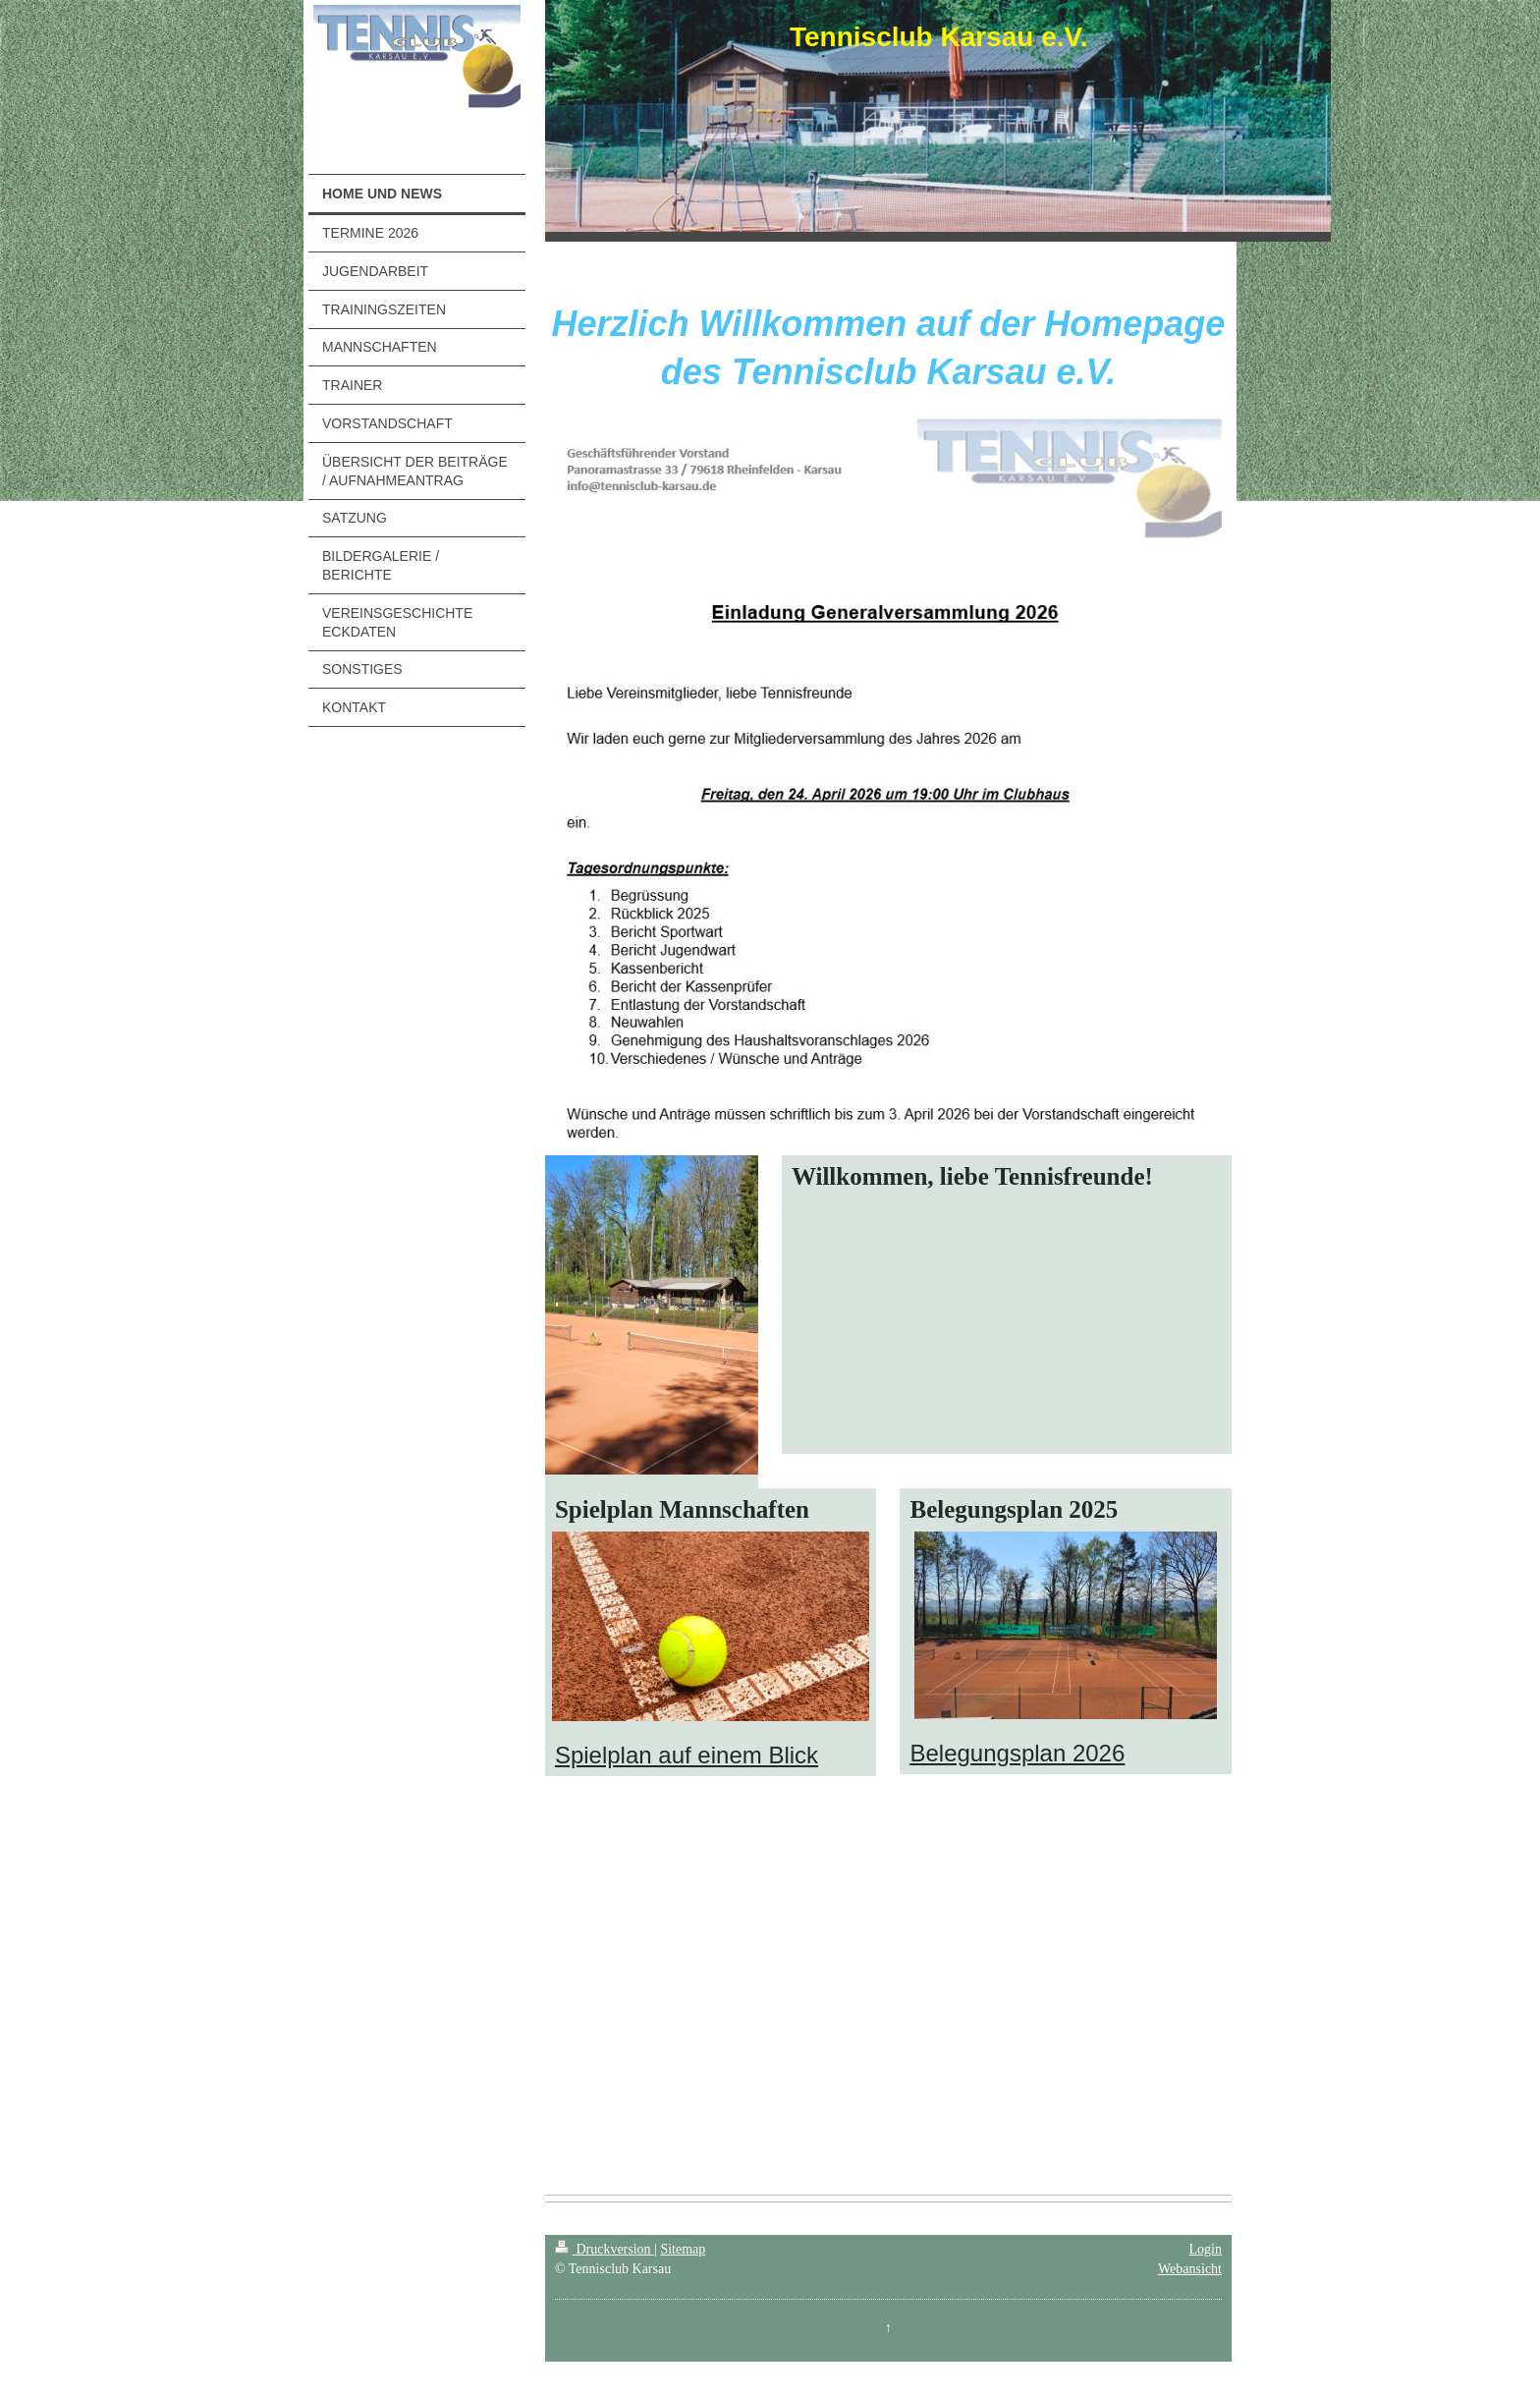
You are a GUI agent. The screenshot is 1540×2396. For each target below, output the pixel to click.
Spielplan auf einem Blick (686, 1755)
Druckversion (604, 2249)
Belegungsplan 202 (1010, 1753)
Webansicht (1190, 2268)
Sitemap (682, 2249)
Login (1205, 2249)
